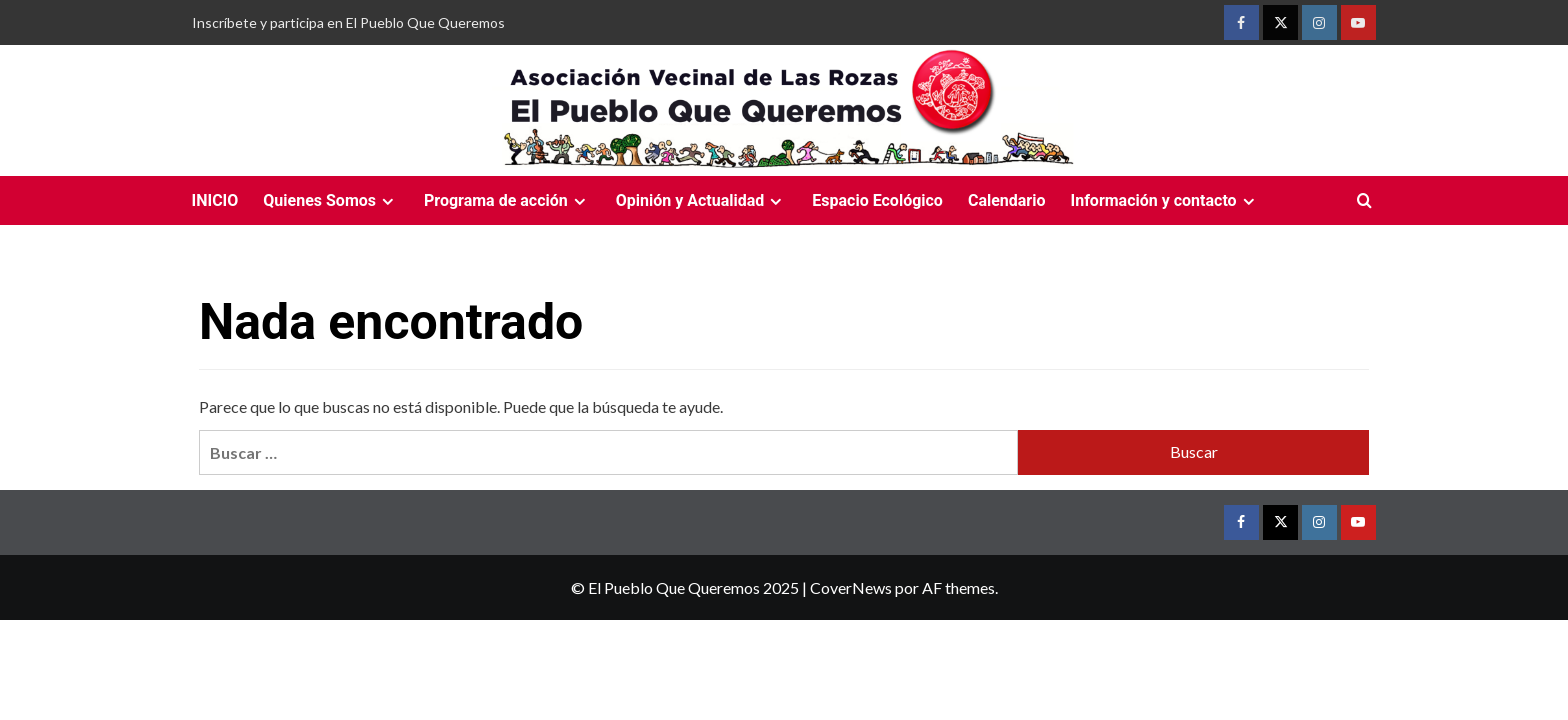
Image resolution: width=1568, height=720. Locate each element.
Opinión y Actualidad (702, 200)
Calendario (1007, 200)
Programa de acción (507, 200)
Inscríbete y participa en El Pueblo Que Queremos (348, 22)
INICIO (215, 200)
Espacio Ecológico (877, 200)
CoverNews (851, 587)
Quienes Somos (331, 200)
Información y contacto (1164, 200)
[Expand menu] (387, 201)
